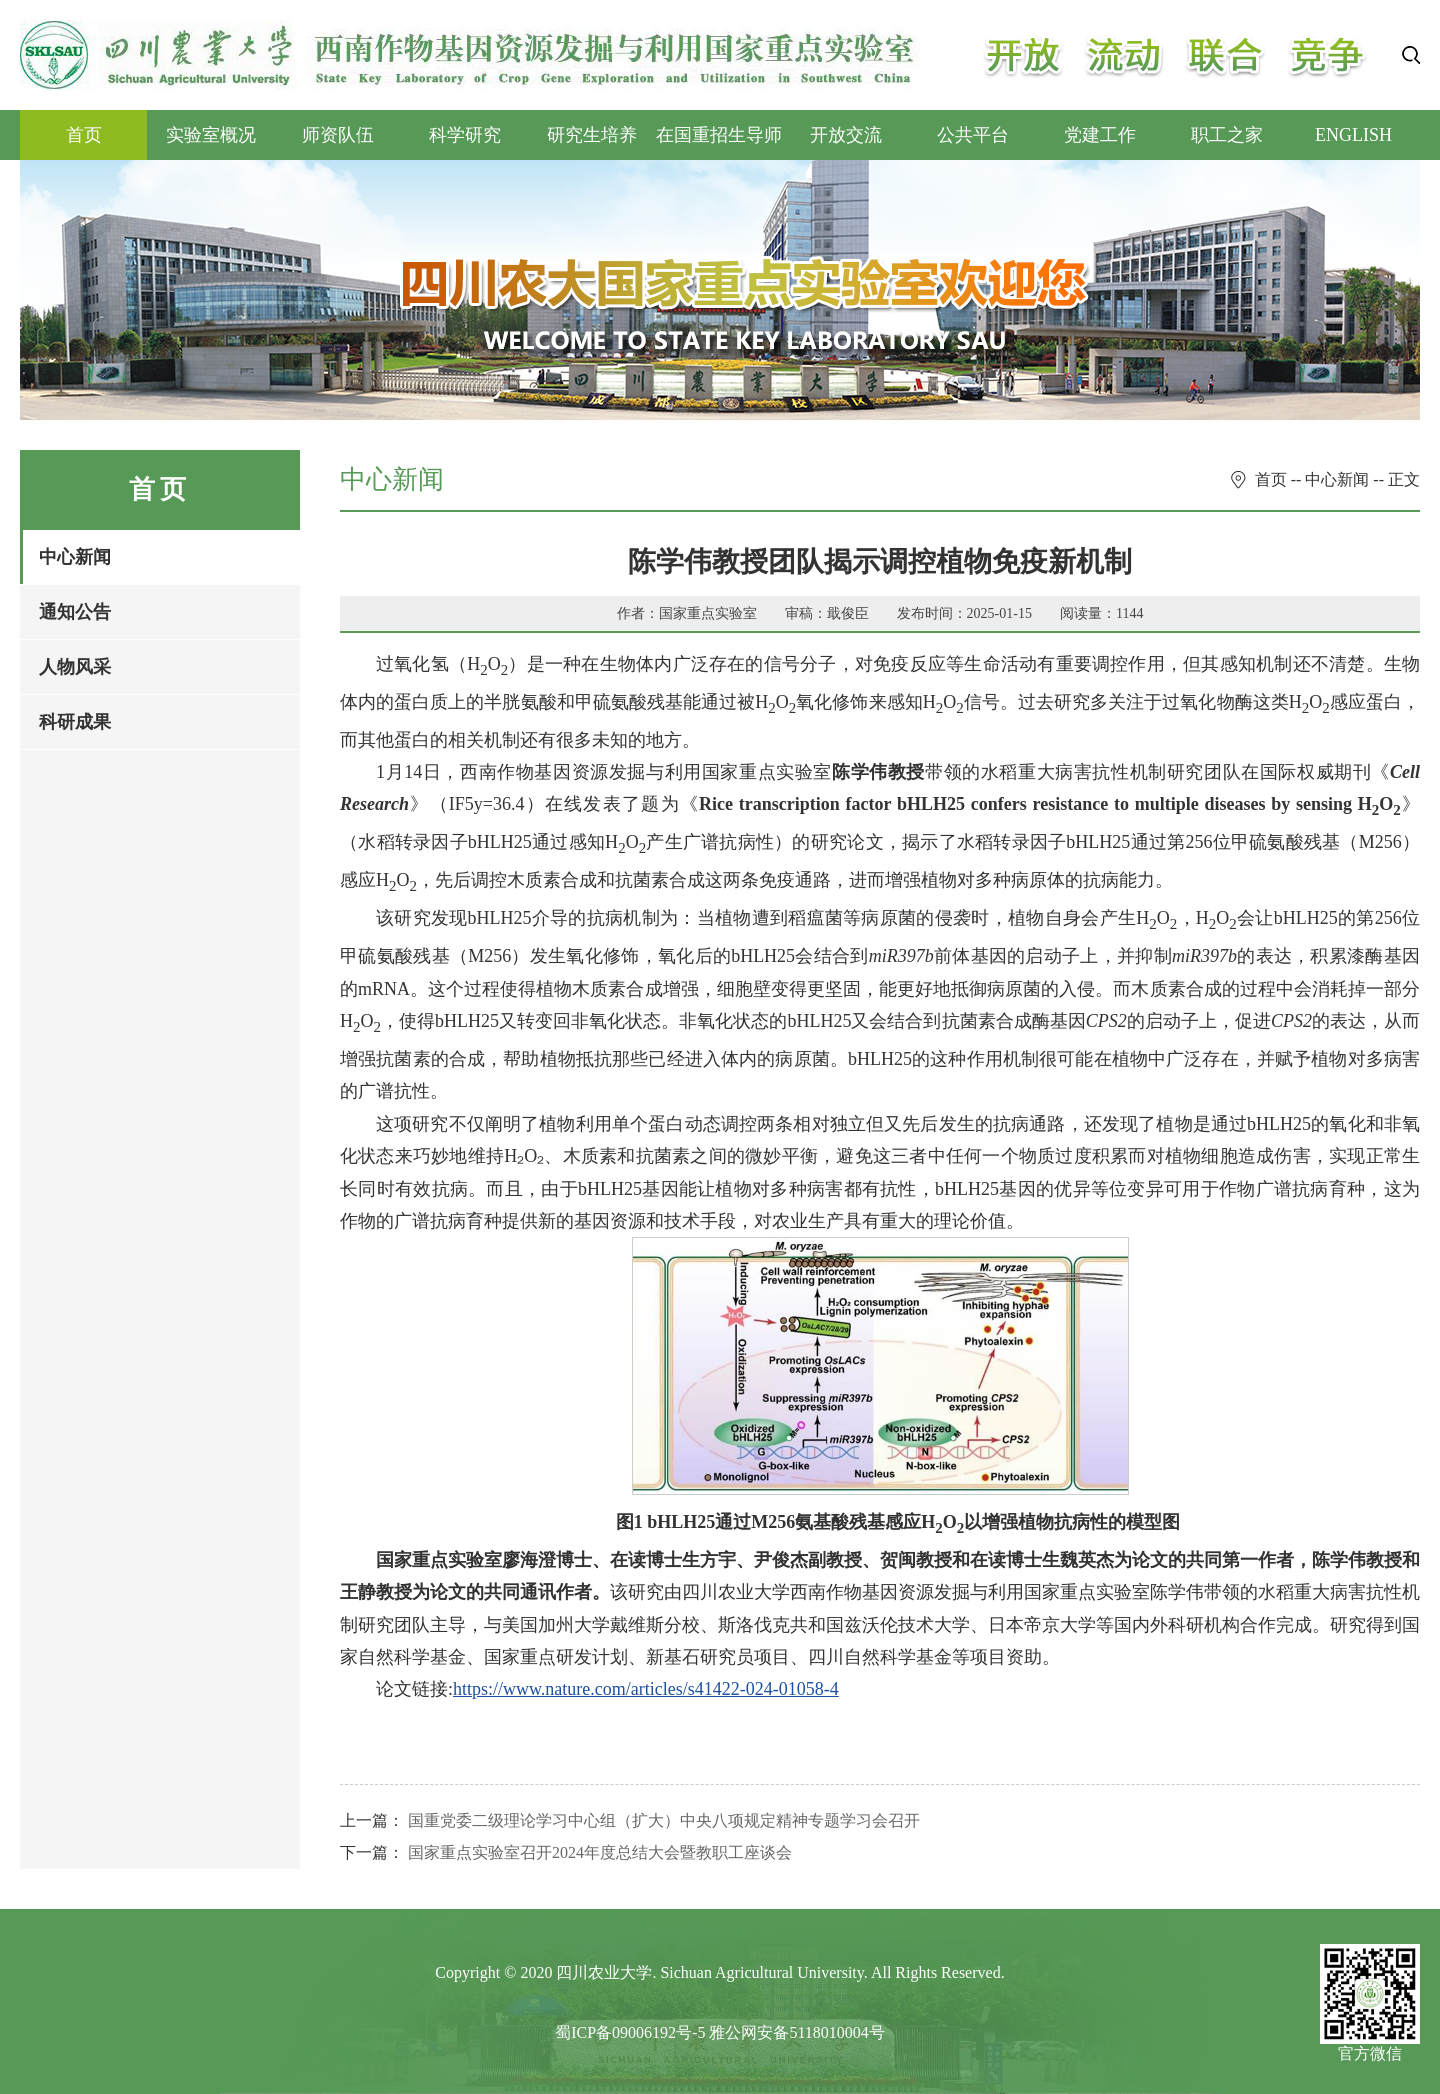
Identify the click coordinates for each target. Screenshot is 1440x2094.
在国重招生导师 (719, 135)
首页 (84, 135)
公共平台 (973, 135)
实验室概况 (211, 135)
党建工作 (1100, 135)
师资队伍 (338, 135)
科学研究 (465, 135)
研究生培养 (592, 135)
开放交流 (846, 135)
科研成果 (75, 722)
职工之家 (1227, 135)
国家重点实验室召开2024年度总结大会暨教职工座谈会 (600, 1852)
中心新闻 (75, 557)
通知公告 (75, 612)
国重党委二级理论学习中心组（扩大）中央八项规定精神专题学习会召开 (664, 1820)
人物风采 (75, 667)
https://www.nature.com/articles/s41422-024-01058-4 (646, 1689)
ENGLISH (1353, 135)
